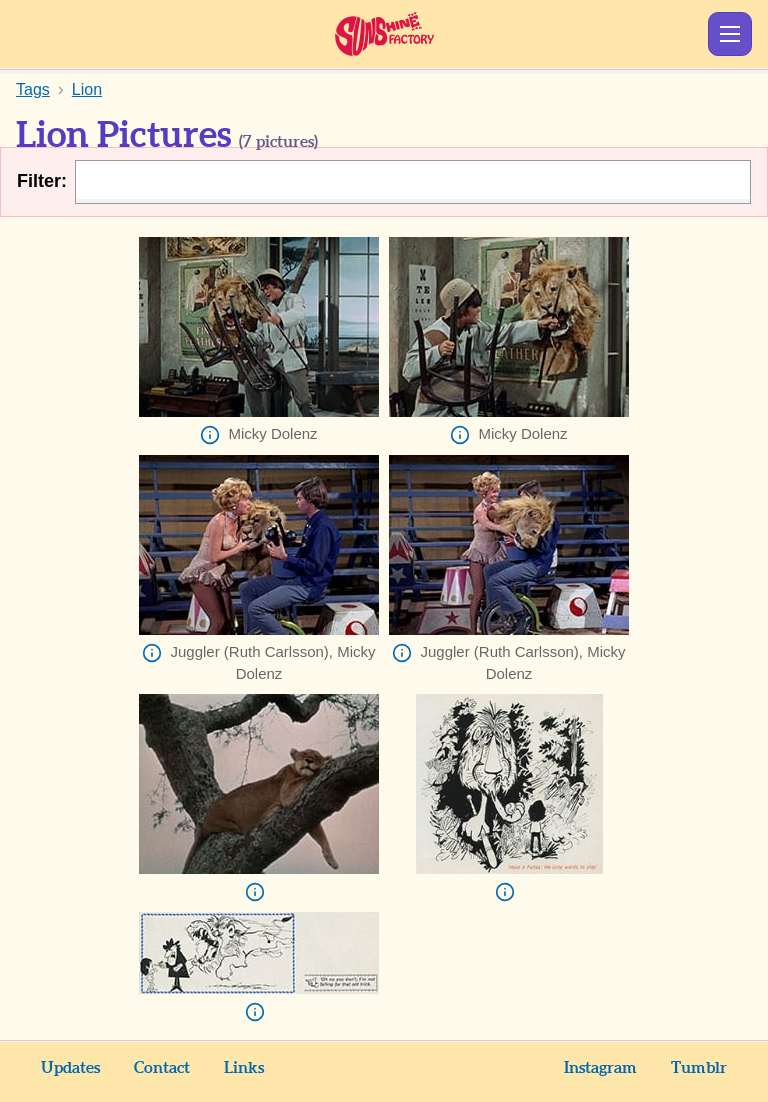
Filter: (42, 181)
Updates (70, 1068)
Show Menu (730, 34)
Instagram (600, 1068)
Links (244, 1068)
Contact (162, 1068)
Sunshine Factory (384, 34)
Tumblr (699, 1068)
